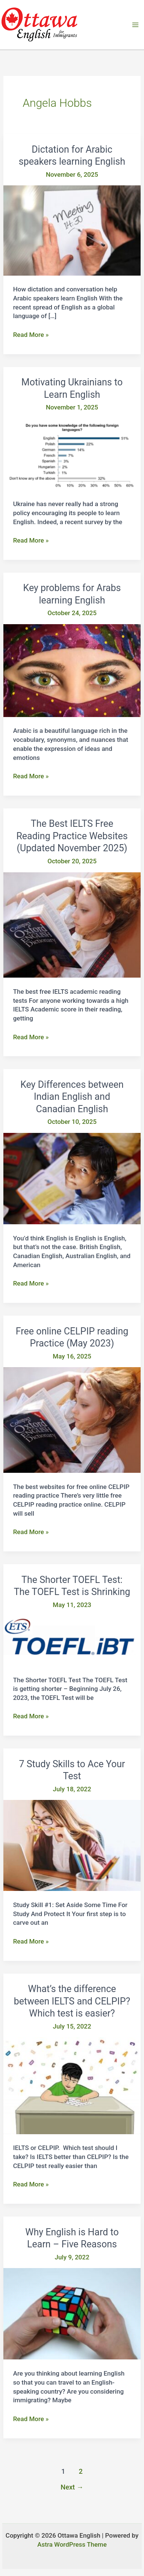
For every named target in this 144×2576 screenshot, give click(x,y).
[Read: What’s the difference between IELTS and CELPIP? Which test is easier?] (72, 2085)
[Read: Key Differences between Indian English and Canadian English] (72, 1178)
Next (72, 2487)
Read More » (31, 335)
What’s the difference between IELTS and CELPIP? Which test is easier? (72, 2001)
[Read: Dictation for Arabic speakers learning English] (72, 229)
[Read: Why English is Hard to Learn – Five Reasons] (72, 2313)
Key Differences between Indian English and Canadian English (72, 1096)
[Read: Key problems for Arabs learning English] (72, 670)
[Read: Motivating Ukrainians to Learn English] (72, 454)
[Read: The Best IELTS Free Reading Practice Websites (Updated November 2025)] (72, 924)
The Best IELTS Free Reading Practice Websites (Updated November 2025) (71, 836)
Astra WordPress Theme (72, 2544)
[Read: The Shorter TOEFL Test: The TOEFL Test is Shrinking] (72, 1640)
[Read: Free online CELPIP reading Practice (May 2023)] (72, 1419)
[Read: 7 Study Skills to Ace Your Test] (72, 1845)
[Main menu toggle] (135, 24)
